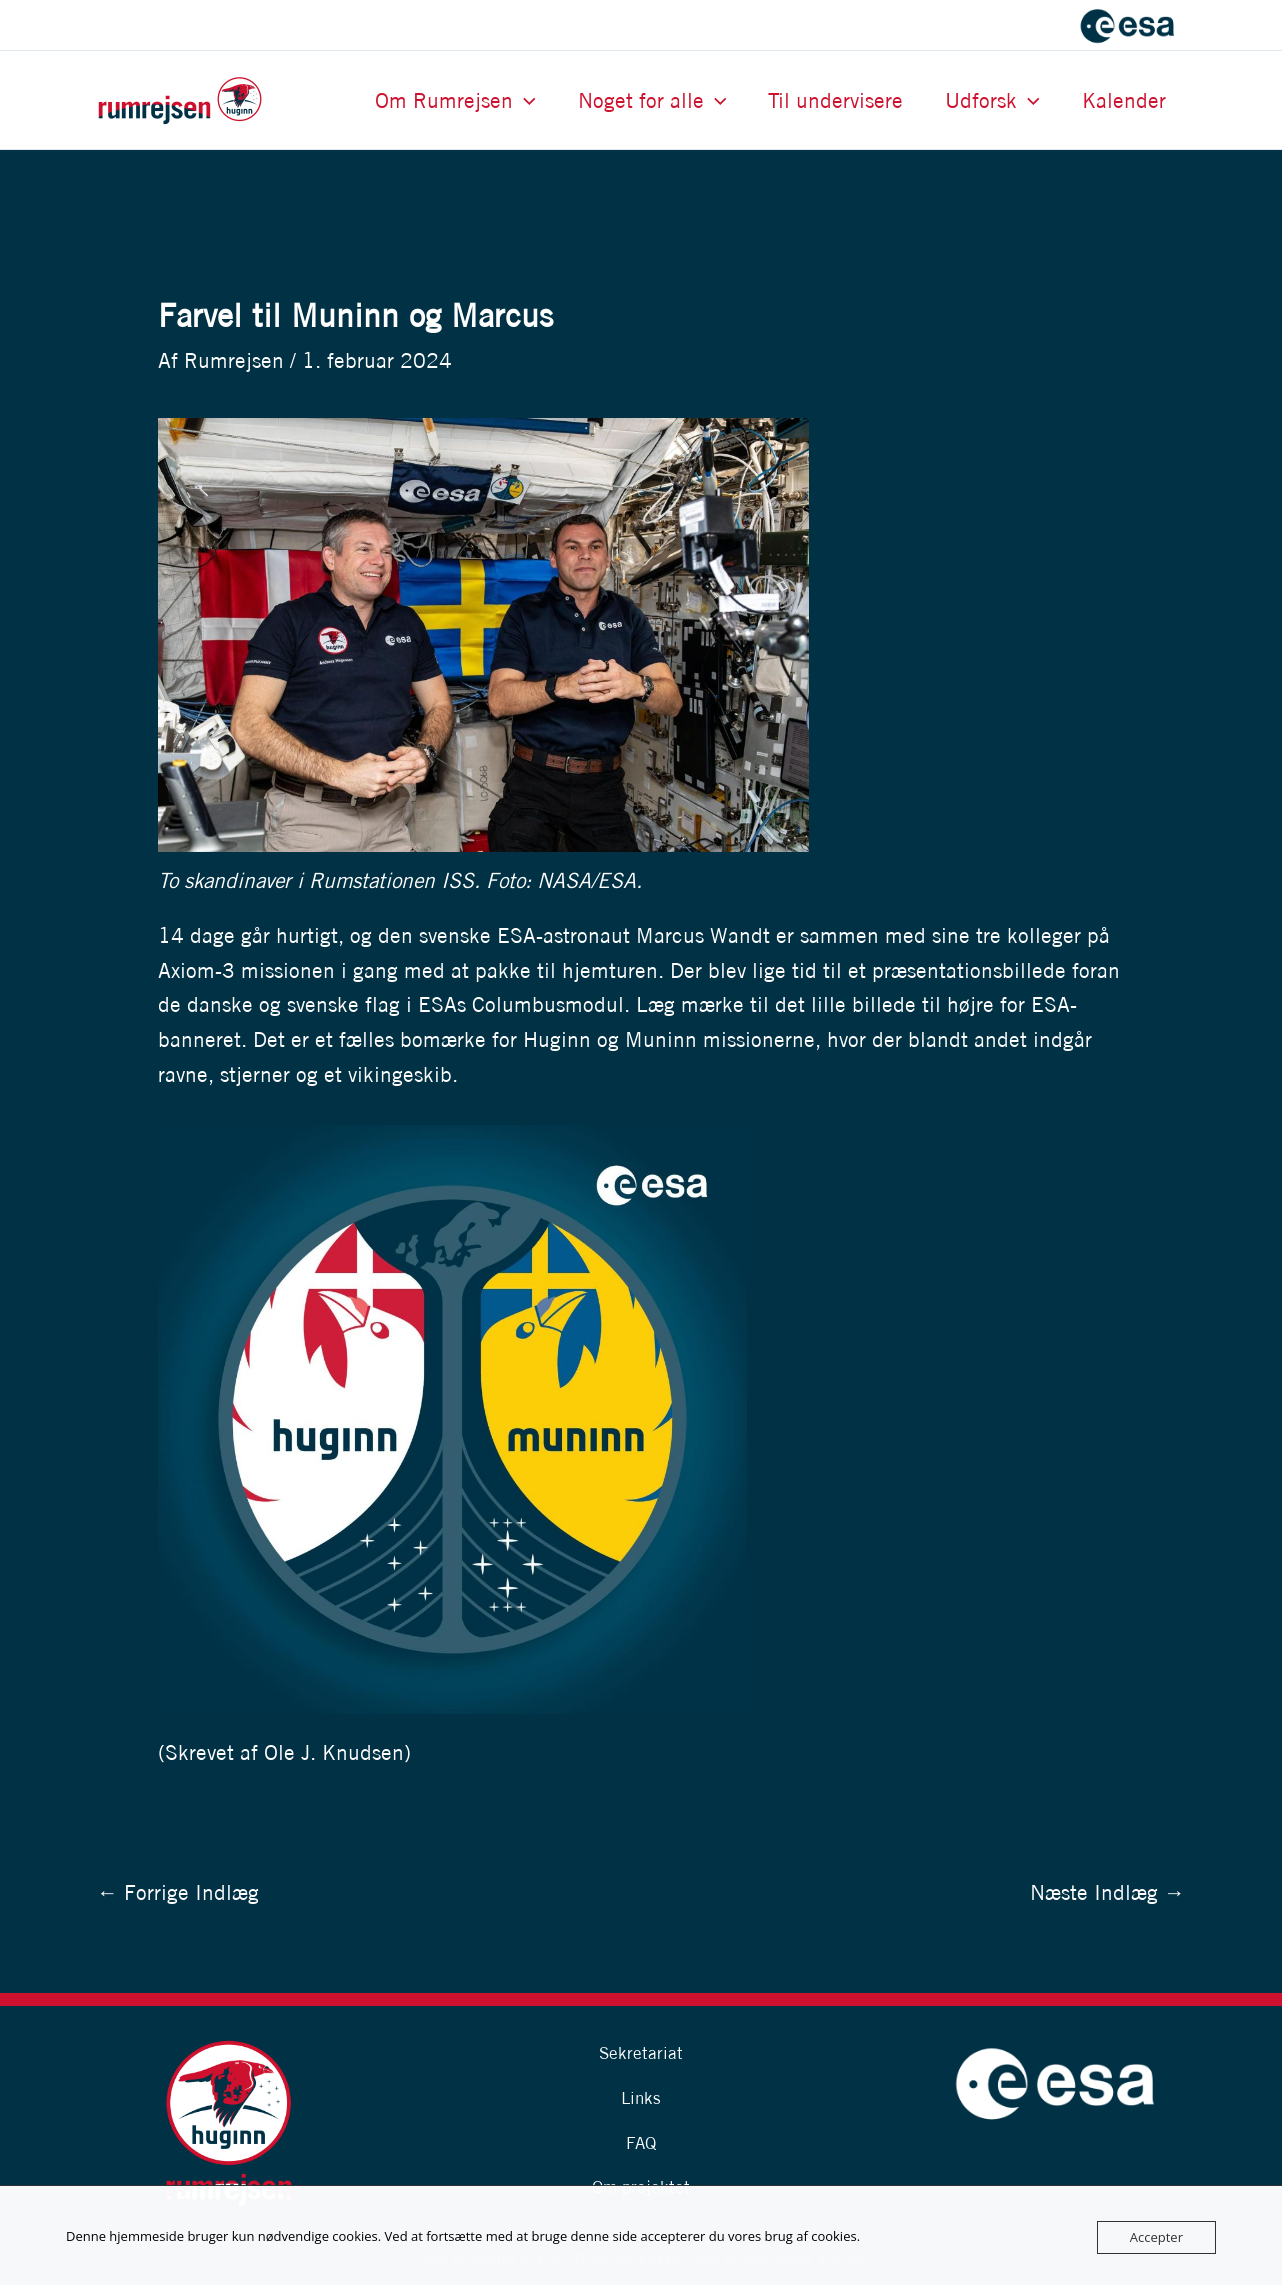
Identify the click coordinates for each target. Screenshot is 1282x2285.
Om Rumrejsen (455, 100)
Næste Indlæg (1107, 1892)
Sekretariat (641, 2052)
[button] (524, 100)
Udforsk (992, 100)
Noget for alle (652, 100)
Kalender (1124, 100)
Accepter (1156, 2237)
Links (641, 2097)
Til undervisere (835, 100)
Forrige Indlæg (178, 1892)
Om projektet (641, 2186)
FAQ (641, 2142)
